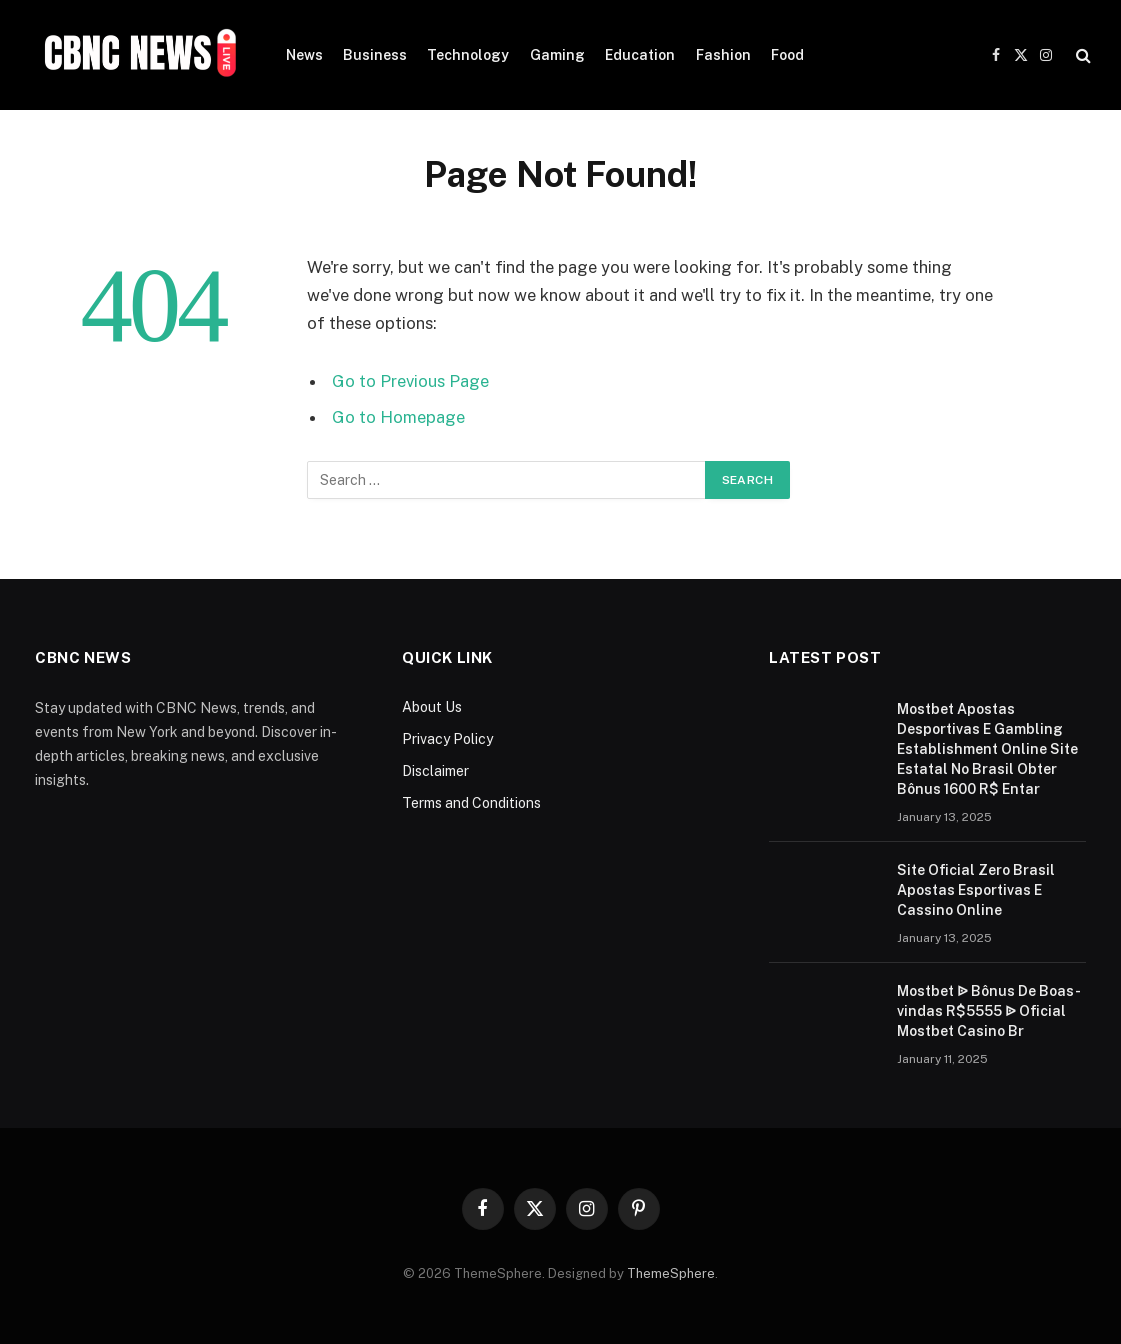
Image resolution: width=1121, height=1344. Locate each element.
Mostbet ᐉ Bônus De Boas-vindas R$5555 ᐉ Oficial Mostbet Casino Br (989, 1011)
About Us (432, 707)
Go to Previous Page (410, 381)
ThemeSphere (671, 1273)
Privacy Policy (447, 739)
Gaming (557, 55)
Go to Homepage (398, 417)
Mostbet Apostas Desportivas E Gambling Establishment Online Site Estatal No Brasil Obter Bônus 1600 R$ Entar (987, 749)
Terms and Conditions (471, 803)
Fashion (723, 55)
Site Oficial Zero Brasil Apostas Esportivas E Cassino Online (976, 890)
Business (375, 55)
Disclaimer (435, 771)
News (304, 55)
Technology (468, 55)
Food (787, 55)
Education (640, 55)
